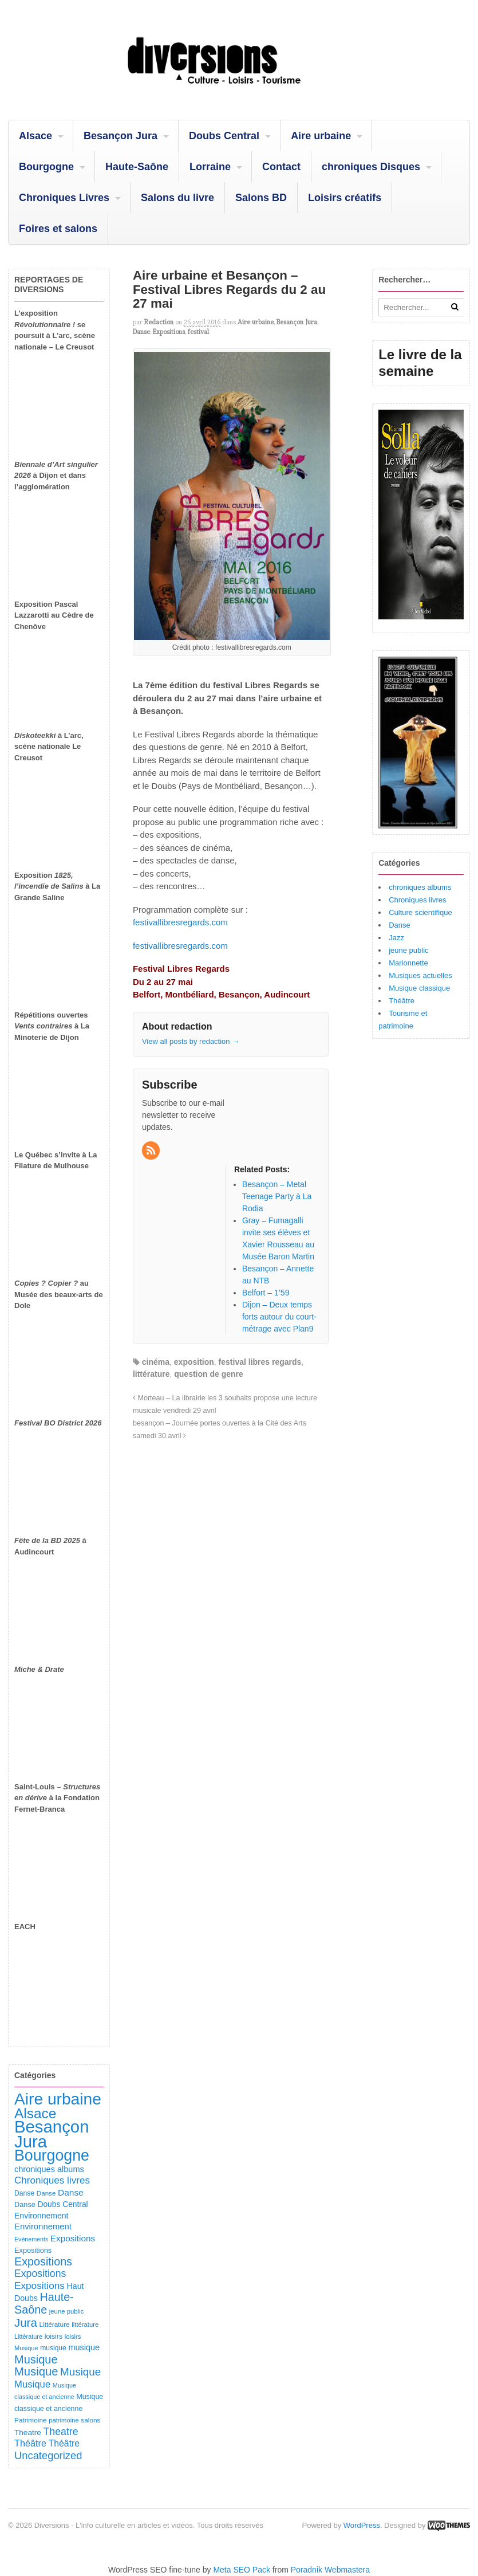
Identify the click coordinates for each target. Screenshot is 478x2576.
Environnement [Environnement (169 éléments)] (43, 2226)
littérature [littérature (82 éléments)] (85, 2324)
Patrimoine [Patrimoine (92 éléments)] (30, 2420)
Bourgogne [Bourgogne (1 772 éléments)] (51, 2155)
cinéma (155, 1361)
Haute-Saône (136, 166)
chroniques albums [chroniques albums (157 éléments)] (49, 2169)
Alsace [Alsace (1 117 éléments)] (35, 2113)
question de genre (208, 1374)
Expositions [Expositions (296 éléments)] (40, 2273)
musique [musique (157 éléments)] (84, 2347)
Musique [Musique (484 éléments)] (36, 2371)
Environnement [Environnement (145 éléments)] (41, 2215)
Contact (281, 166)
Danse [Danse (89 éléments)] (46, 2193)
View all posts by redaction (190, 1041)
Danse (141, 332)
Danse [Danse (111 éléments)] (24, 2204)
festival (198, 332)
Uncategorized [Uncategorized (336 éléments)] (48, 2455)
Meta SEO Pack (241, 2569)
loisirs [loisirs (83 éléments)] (73, 2336)
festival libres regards (260, 1361)
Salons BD (261, 197)
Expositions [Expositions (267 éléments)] (39, 2285)
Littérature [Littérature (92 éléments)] (54, 2324)
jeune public (408, 950)
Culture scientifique (420, 912)
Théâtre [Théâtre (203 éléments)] (64, 2443)
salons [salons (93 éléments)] (90, 2420)
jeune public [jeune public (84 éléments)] (66, 2311)
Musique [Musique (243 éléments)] (32, 2384)
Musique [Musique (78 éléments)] (26, 2348)
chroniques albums (420, 887)
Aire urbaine (321, 136)
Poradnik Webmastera (330, 2569)
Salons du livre (177, 197)
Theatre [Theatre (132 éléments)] (27, 2432)
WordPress (361, 2525)
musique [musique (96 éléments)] (53, 2348)
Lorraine (210, 166)
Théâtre (401, 1000)
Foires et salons (58, 228)
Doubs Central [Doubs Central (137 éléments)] (62, 2204)
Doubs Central (224, 136)
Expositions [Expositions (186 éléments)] (72, 2238)
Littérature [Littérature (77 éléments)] (28, 2336)
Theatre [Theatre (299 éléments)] (60, 2431)
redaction (158, 322)
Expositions (169, 332)
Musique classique (419, 988)
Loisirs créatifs (344, 197)
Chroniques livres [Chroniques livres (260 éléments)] (52, 2180)
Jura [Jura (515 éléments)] (25, 2322)
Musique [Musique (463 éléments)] (36, 2359)
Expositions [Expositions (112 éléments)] (33, 2250)
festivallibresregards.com (180, 922)
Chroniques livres (417, 900)
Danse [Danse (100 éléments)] (24, 2193)
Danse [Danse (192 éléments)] (71, 2192)
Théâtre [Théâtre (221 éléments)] (30, 2443)
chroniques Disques (371, 166)
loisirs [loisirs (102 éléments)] (53, 2336)
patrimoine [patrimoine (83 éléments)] (64, 2420)
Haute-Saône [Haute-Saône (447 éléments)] (44, 2303)
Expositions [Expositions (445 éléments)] (43, 2261)
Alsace (35, 136)
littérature (151, 1374)
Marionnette (408, 963)
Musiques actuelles (420, 975)
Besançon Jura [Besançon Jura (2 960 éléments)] (51, 2134)
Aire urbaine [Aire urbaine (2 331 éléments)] (57, 2099)
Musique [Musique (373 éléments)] (80, 2372)
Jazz (396, 937)
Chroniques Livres (64, 197)
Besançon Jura (120, 136)
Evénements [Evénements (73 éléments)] (31, 2239)
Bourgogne (46, 166)
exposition (194, 1361)
